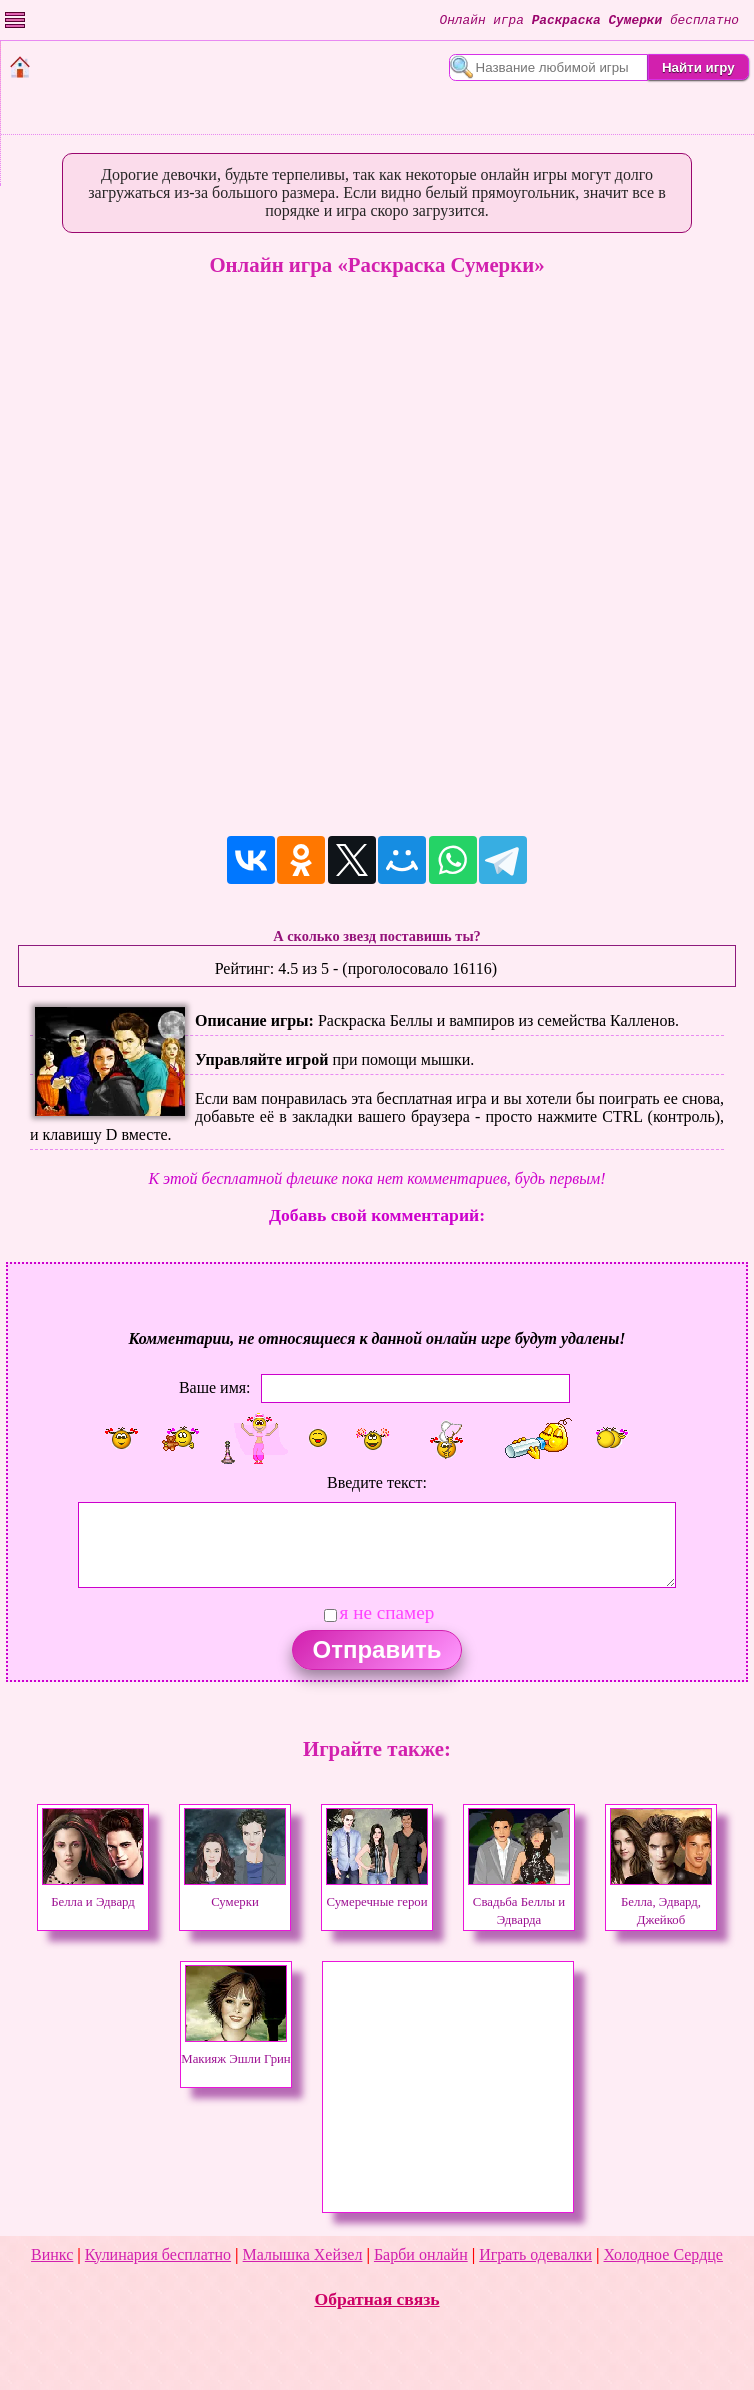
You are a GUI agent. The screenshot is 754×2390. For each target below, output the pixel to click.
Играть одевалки (535, 2254)
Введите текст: (377, 1482)
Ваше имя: (215, 1386)
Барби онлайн (421, 2254)
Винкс (52, 2254)
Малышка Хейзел (303, 2254)
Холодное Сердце (663, 2254)
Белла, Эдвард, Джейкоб (661, 1902)
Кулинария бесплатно (158, 2254)
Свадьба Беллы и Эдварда (519, 1902)
